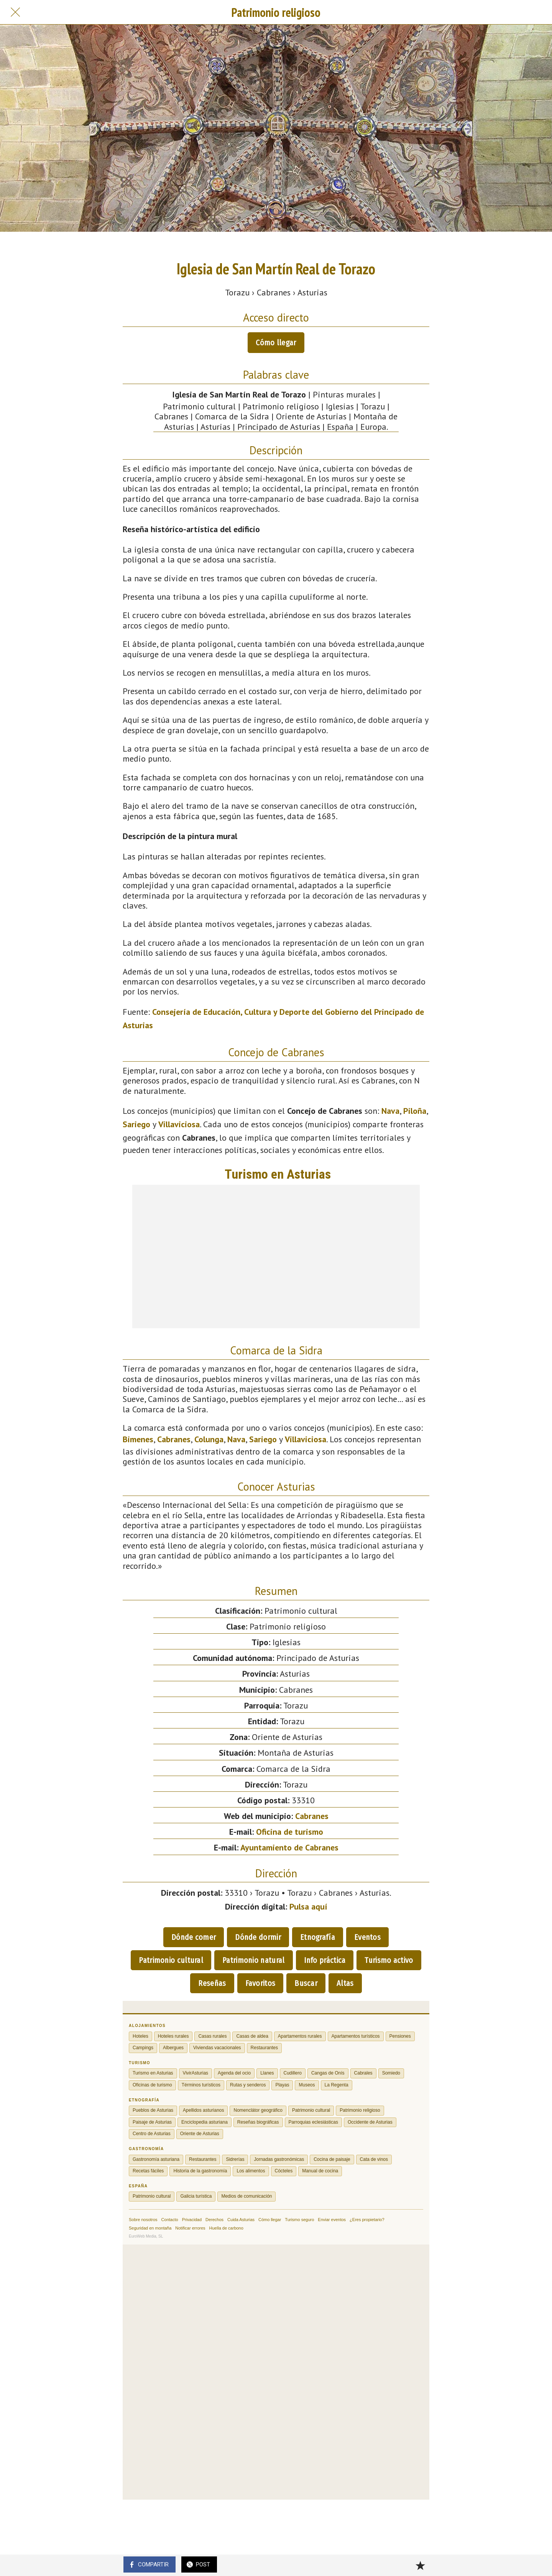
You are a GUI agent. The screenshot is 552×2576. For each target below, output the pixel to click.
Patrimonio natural (253, 1960)
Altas (345, 1983)
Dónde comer (193, 1937)
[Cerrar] (15, 12)
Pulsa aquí (308, 1906)
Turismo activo (389, 1960)
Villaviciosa (179, 1124)
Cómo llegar (276, 342)
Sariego (136, 1124)
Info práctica (325, 1960)
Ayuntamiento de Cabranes (289, 1847)
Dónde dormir (258, 1937)
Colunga (208, 1439)
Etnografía (317, 1937)
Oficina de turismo (289, 1831)
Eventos (367, 1937)
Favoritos (260, 1983)
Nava (390, 1110)
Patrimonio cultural (171, 1960)
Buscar (305, 1983)
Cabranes (174, 1439)
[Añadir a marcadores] (420, 2565)
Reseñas (212, 1983)
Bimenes (138, 1439)
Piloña (414, 1110)
